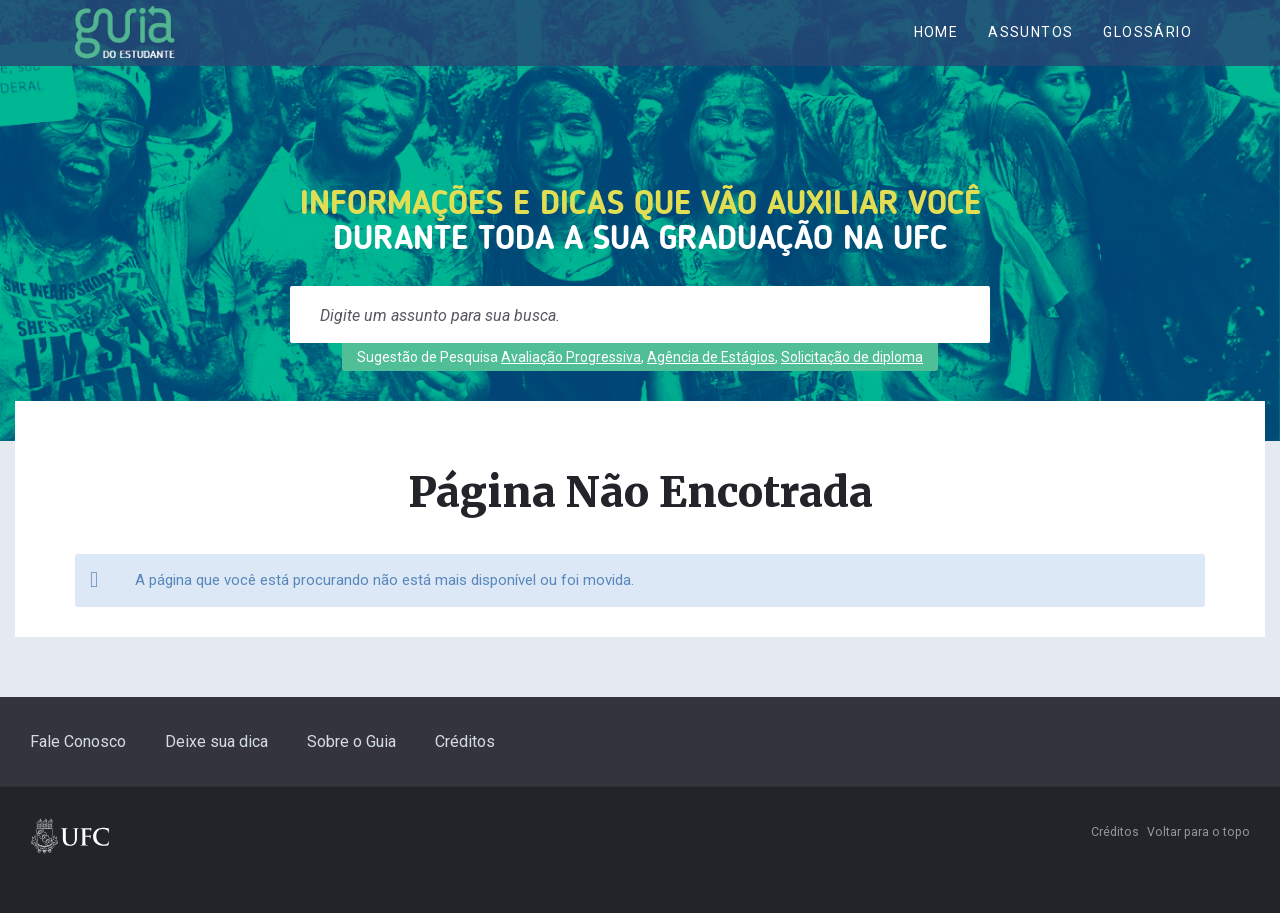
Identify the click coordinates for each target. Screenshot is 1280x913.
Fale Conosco (78, 769)
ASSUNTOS (1030, 47)
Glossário (1147, 47)
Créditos (465, 769)
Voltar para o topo (1198, 860)
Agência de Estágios (711, 385)
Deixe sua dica (216, 769)
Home (936, 47)
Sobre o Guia (351, 769)
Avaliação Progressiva (571, 385)
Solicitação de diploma (852, 385)
